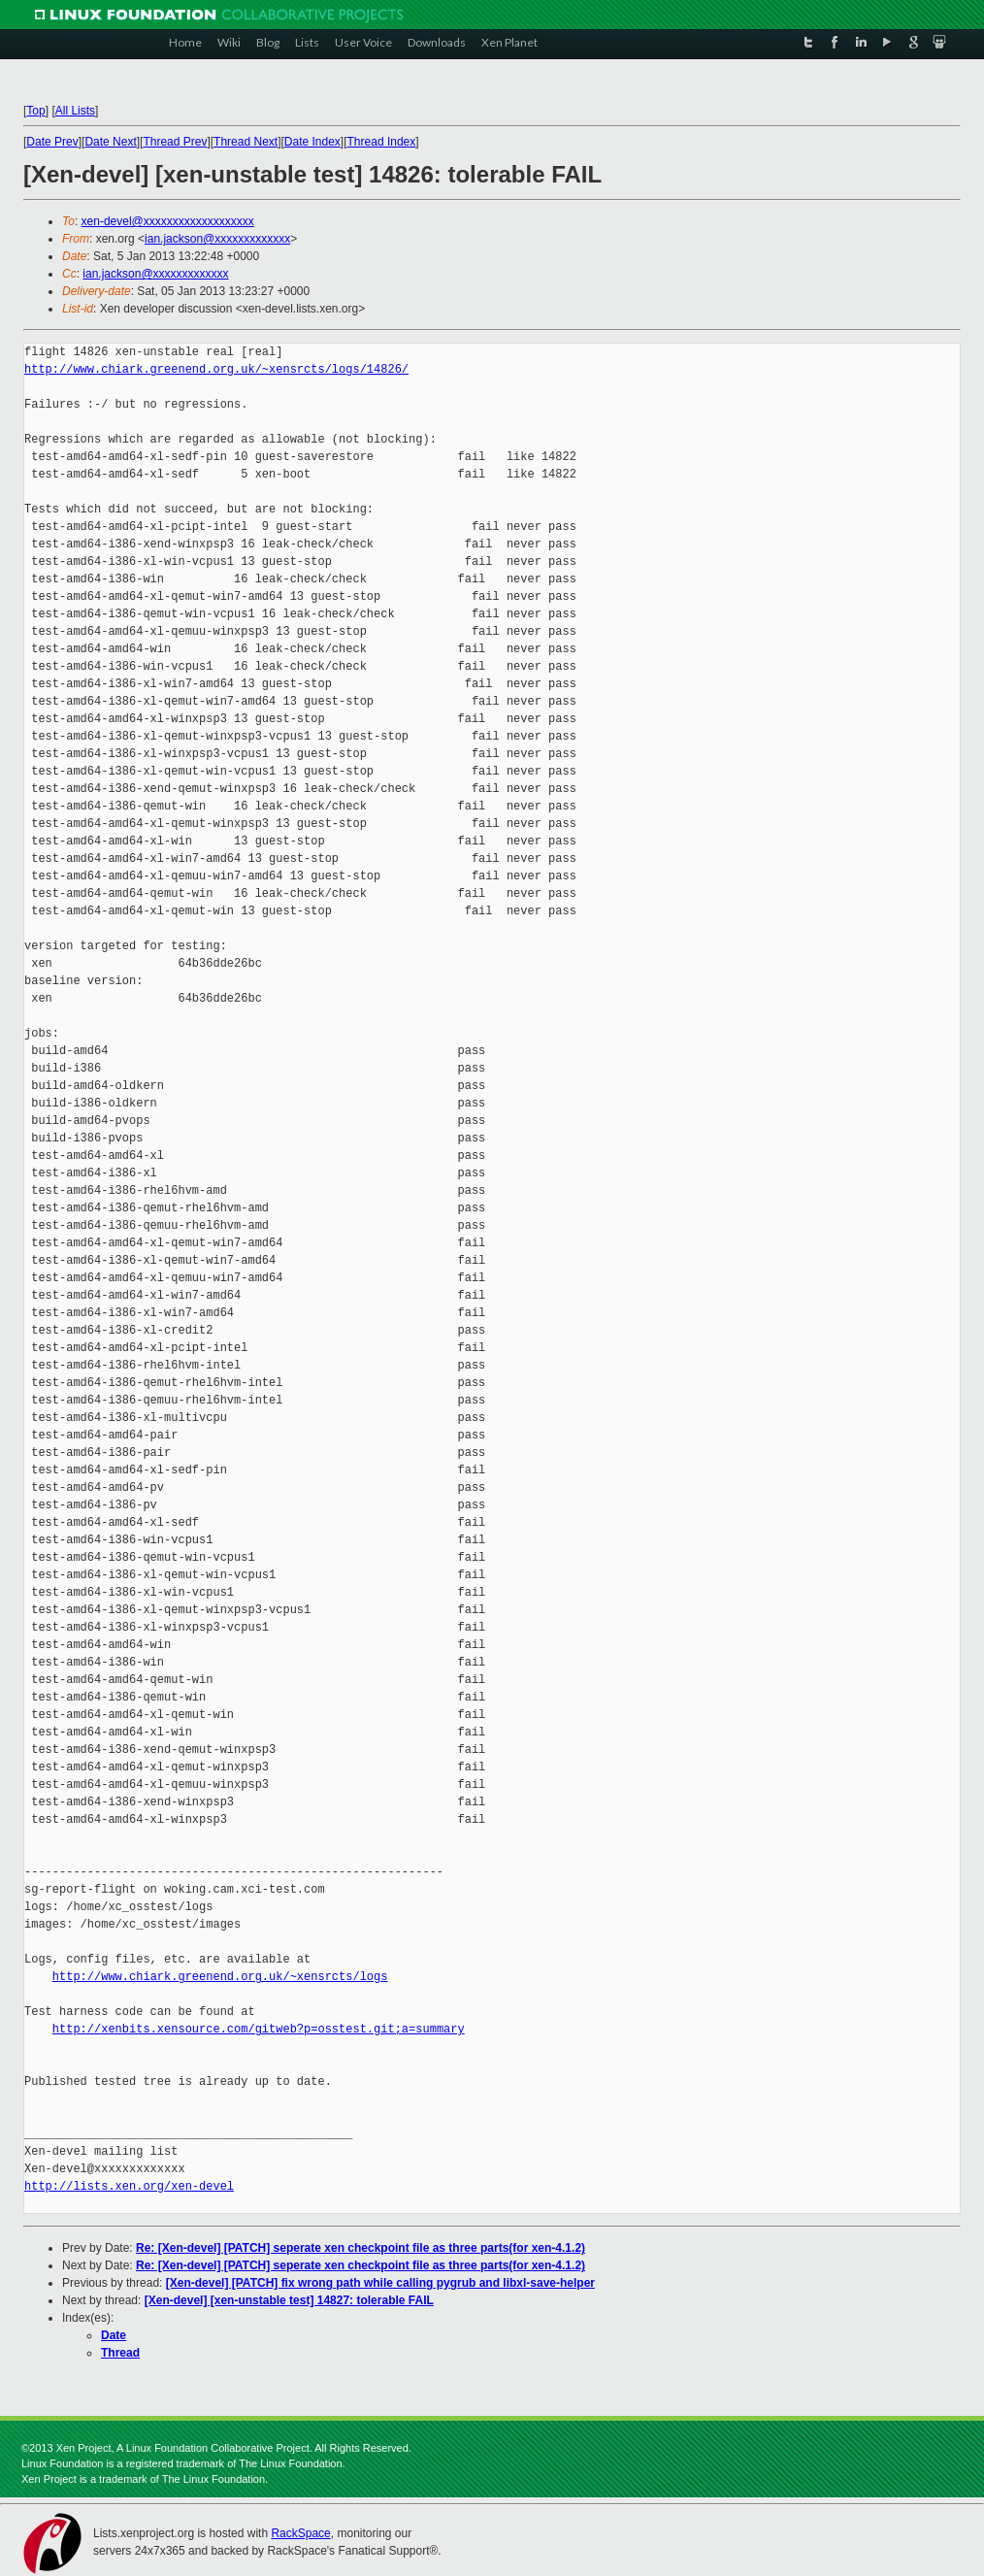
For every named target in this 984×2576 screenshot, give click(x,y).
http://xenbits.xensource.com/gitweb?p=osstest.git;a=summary (258, 2029)
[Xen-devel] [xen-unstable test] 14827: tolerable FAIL (289, 2300)
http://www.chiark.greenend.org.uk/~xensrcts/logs (220, 1976)
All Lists (75, 110)
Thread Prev (175, 142)
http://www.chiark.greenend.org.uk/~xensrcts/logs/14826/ (216, 369)
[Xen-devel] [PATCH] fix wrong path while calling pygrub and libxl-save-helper (380, 2283)
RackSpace (300, 2533)
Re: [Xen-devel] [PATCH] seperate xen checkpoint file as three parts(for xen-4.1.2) (360, 2248)
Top (35, 110)
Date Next (110, 142)
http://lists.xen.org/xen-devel (129, 2186)
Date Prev (52, 142)
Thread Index (381, 142)
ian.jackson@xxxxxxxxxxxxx (217, 239)
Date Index (312, 142)
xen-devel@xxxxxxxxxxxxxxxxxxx (168, 221)
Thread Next (245, 142)
